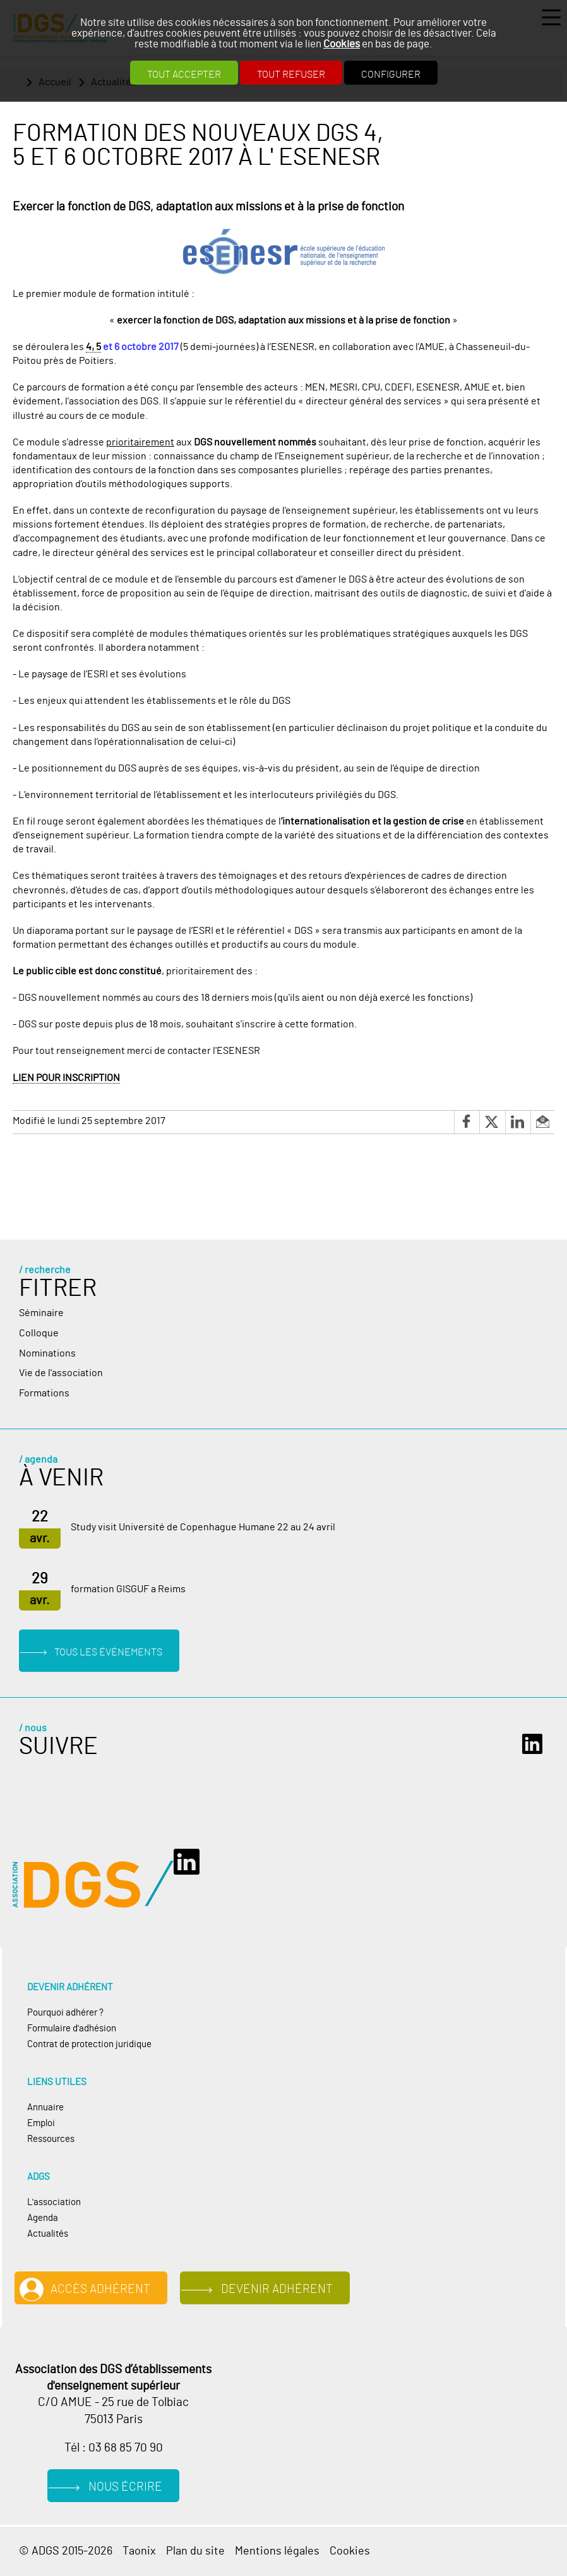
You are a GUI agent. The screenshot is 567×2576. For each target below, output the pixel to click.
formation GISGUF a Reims (128, 1589)
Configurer (391, 75)
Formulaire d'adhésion (71, 2028)
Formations (44, 1393)
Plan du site (195, 2551)
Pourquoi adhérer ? (65, 2012)
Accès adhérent (100, 2289)
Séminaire (41, 1313)
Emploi (41, 2123)
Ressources (51, 2139)
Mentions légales (277, 2551)
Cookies (341, 44)
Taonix (139, 2551)
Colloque (39, 1333)
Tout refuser (291, 75)
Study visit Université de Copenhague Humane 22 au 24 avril (203, 1527)
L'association (54, 2202)
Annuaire (45, 2107)
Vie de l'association (61, 1373)
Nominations (47, 1353)
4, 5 (93, 347)
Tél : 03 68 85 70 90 (113, 2448)
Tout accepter (184, 75)
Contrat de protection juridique (89, 2044)
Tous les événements (108, 1652)
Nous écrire (125, 2487)
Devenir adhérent (277, 2289)
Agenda (42, 2218)
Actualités (47, 2234)
